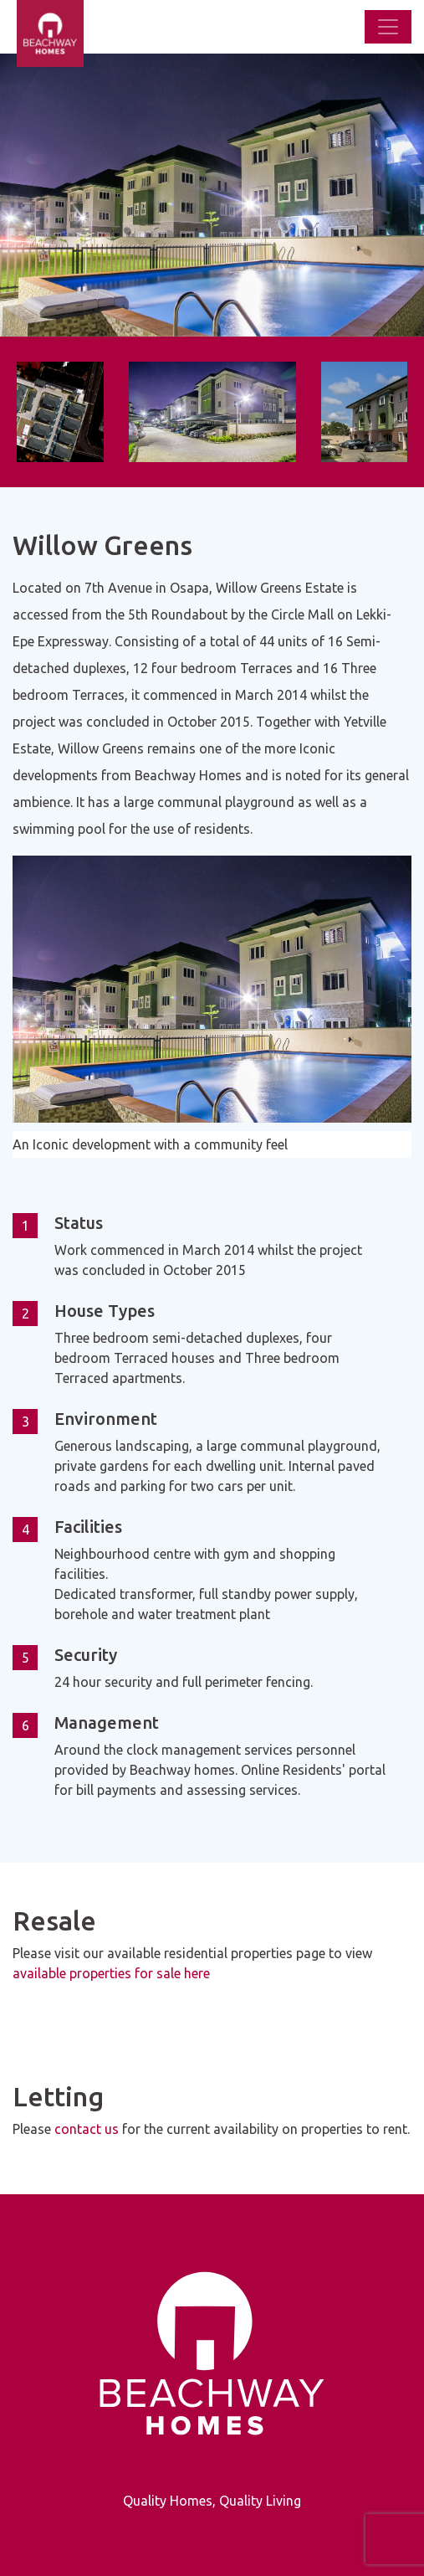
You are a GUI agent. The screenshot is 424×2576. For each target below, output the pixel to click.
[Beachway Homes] (8, 27)
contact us (86, 2128)
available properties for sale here (111, 1973)
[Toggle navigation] (388, 27)
